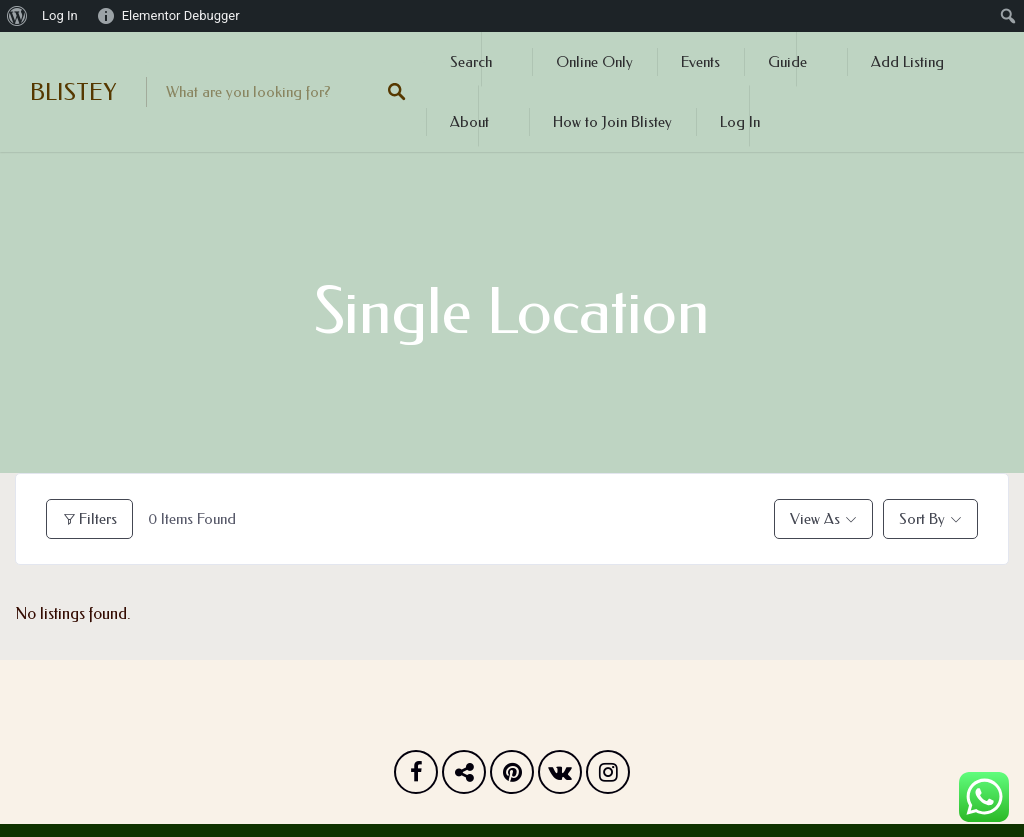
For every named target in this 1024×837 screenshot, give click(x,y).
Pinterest (512, 777)
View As (815, 519)
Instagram (608, 777)
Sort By (922, 519)
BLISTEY (73, 92)
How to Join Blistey (612, 122)
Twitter (464, 777)
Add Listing (907, 62)
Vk (560, 777)
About (469, 122)
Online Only (594, 62)
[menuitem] (17, 16)
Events (700, 62)
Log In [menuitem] (60, 15)
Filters (89, 519)
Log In (740, 122)
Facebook (416, 777)
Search (471, 62)
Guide (787, 62)
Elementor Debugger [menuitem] (181, 15)
